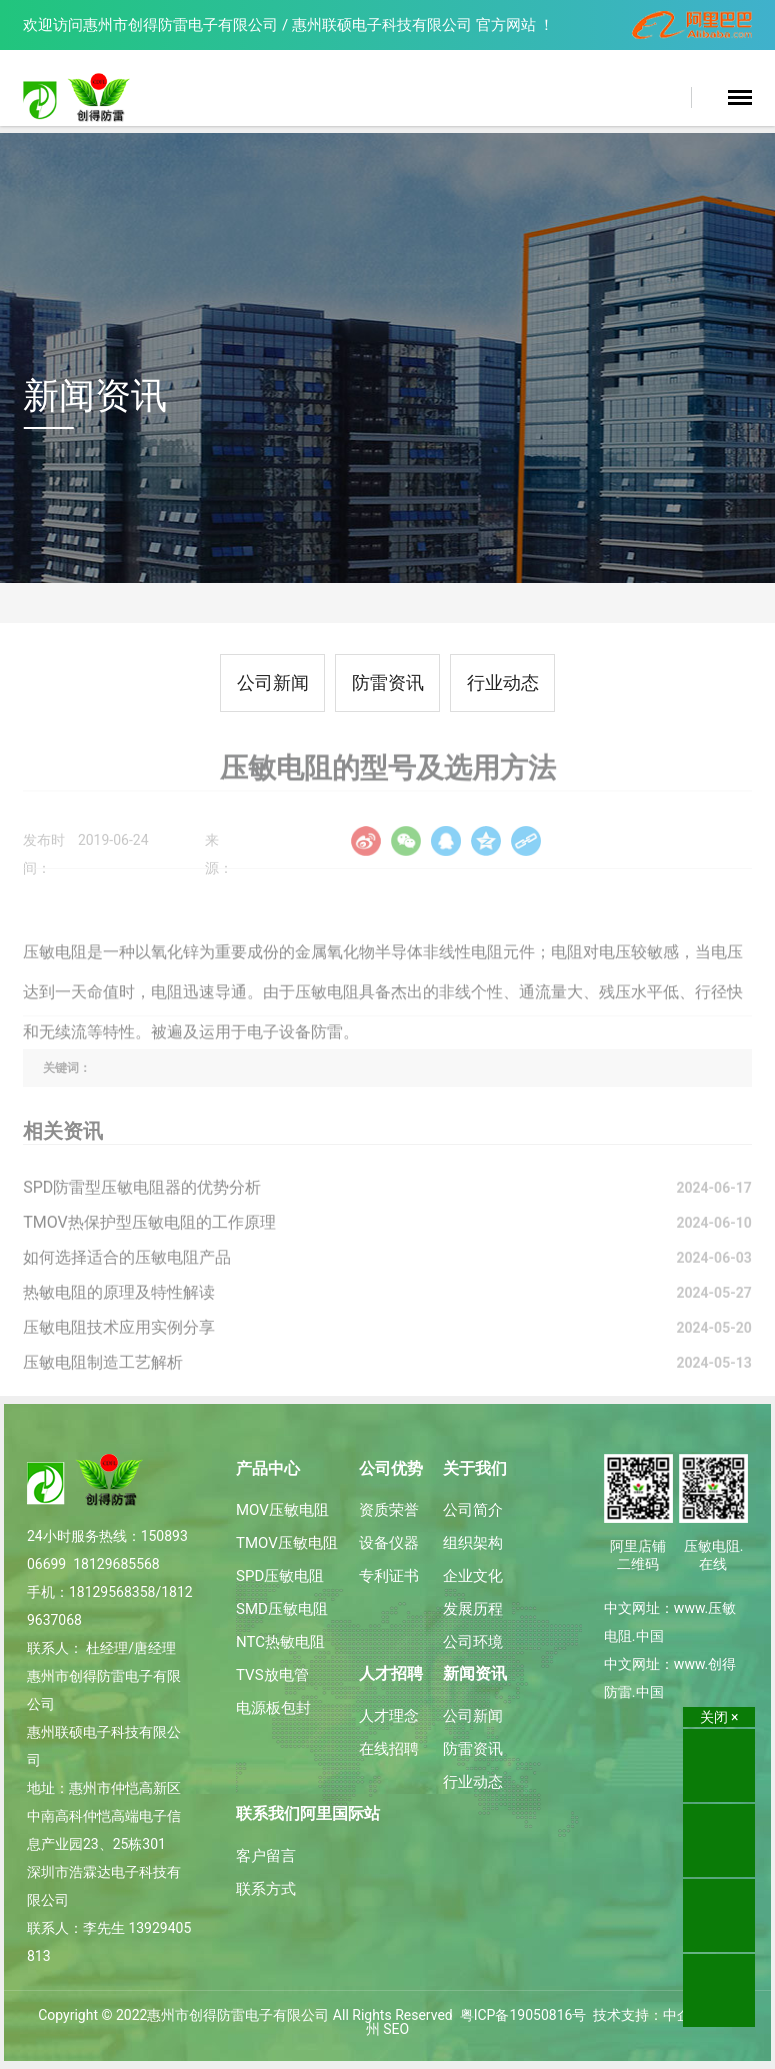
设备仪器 (389, 1543)
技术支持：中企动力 (656, 2015)
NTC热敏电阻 (280, 1642)
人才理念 (389, 1716)
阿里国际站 (340, 1813)
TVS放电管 (272, 1675)
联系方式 (266, 1889)
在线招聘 (389, 1749)
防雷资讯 (388, 682)
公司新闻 (273, 682)
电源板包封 (273, 1708)
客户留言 (266, 1856)
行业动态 (503, 682)
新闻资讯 (475, 1673)
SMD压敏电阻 (282, 1609)
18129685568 (116, 1564)
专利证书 (389, 1576)
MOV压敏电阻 (282, 1510)
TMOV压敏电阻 (287, 1543)
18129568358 (112, 1592)
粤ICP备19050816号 (523, 2015)
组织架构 (473, 1543)
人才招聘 (391, 1673)
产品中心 (268, 1468)
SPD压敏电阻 (280, 1576)
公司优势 (391, 1468)
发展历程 (473, 1609)
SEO (396, 2029)
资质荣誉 (389, 1510)
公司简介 (473, 1510)
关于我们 (475, 1468)
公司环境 (473, 1642)
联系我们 (268, 1813)
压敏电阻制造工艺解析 (103, 1376)
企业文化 (473, 1576)
